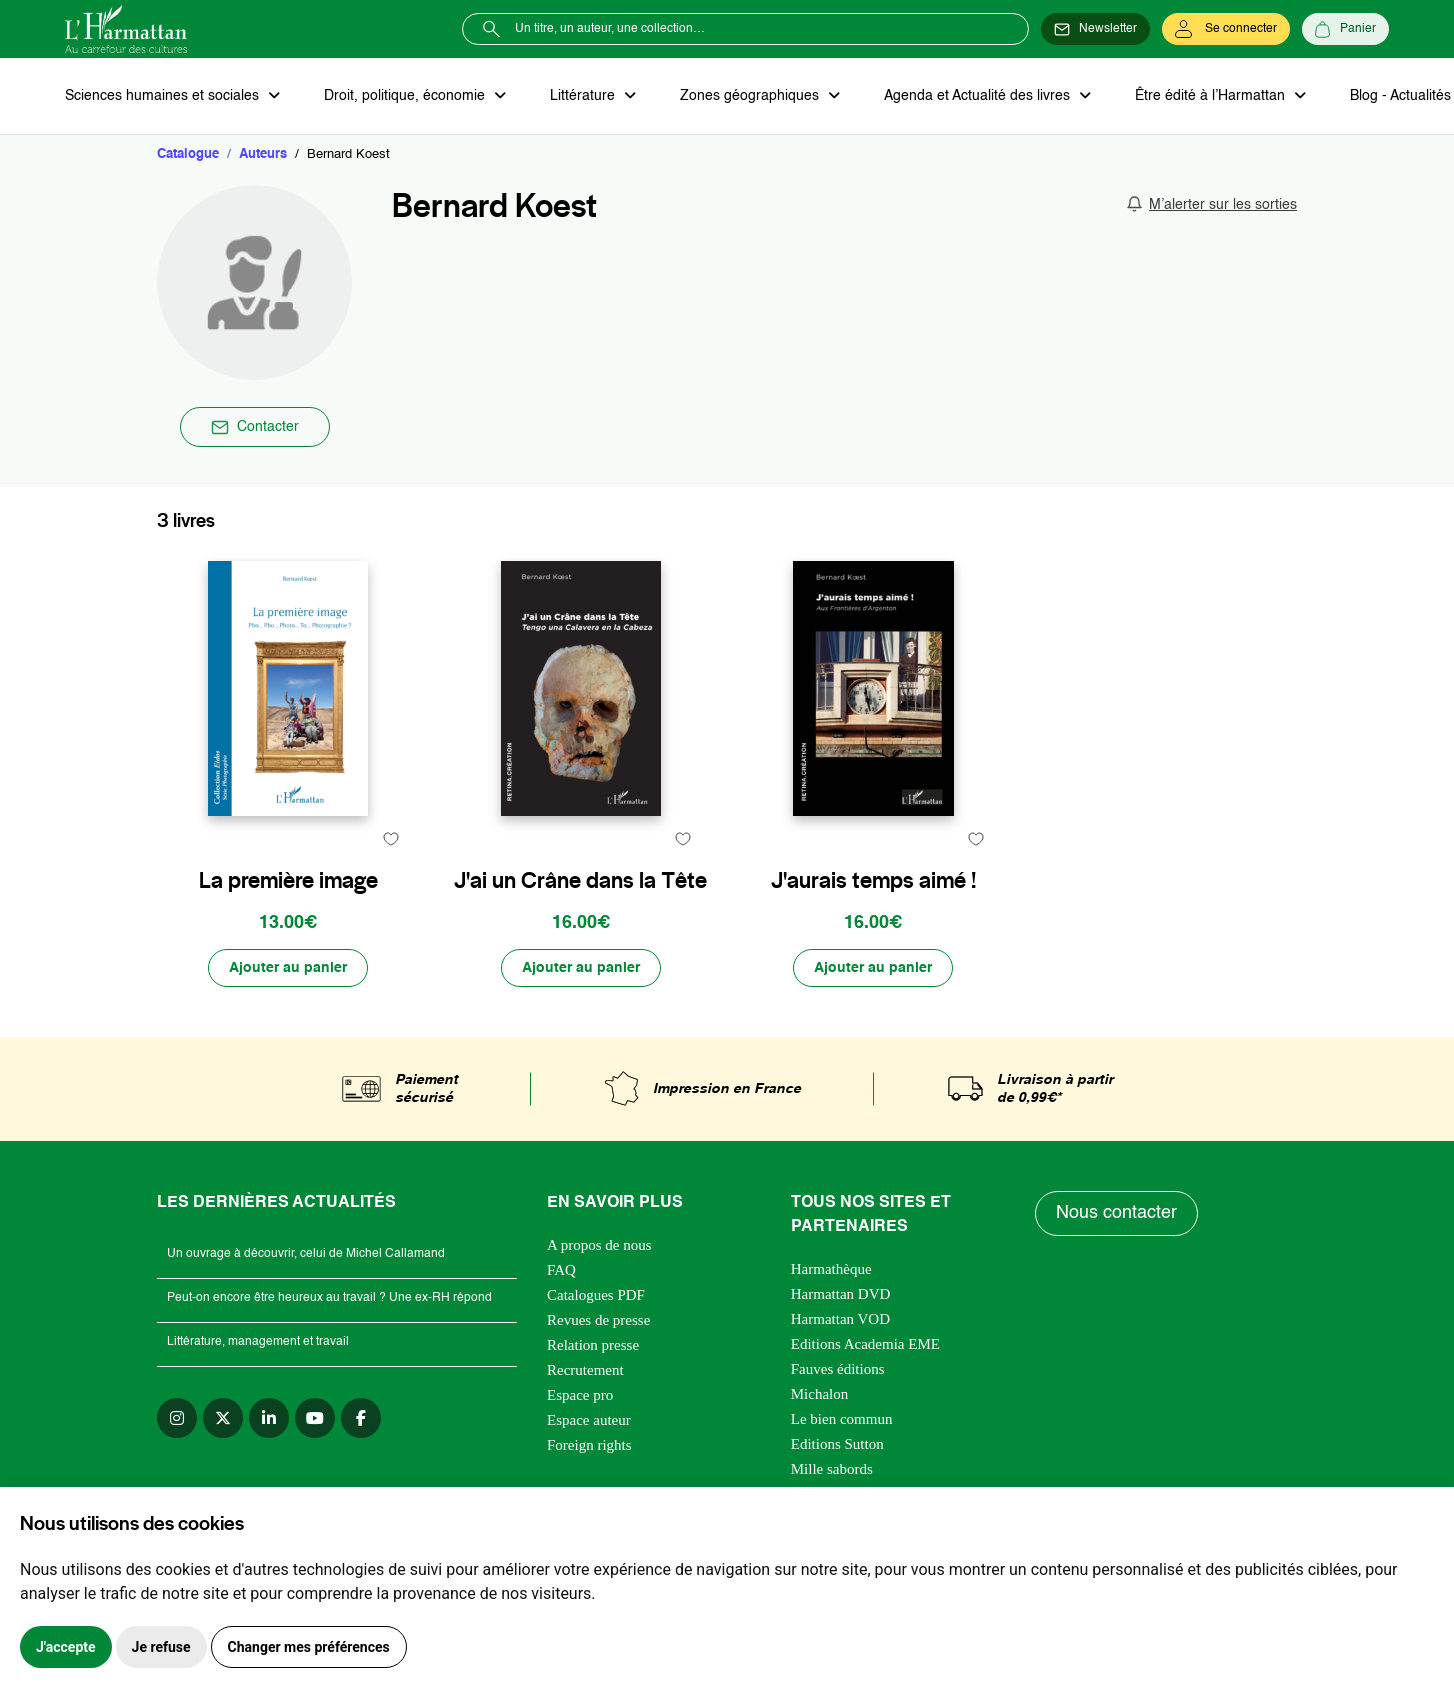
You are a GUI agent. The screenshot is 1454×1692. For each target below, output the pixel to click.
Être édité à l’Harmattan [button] (1212, 96)
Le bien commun (842, 1419)
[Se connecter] (1226, 29)
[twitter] (223, 1418)
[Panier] (1345, 29)
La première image (288, 880)
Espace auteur (589, 1420)
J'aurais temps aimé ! (873, 880)
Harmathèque (831, 1269)
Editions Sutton (837, 1444)
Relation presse (593, 1345)
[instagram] (177, 1418)
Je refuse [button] (161, 1647)
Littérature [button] (584, 96)
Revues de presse (598, 1320)
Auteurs (263, 154)
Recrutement (585, 1370)
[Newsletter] (1095, 29)
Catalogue (188, 154)
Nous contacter (1116, 1213)
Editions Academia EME (865, 1344)
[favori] (390, 838)
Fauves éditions (838, 1369)
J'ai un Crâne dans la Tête (580, 880)
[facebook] (361, 1418)
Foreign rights (589, 1445)
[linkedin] (269, 1418)
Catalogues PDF (596, 1295)
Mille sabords (832, 1469)
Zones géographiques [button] (751, 96)
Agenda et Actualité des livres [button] (979, 96)
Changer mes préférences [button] (309, 1647)
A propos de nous (599, 1245)
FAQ (561, 1270)
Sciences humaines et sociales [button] (164, 96)
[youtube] (315, 1418)
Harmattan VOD (840, 1319)
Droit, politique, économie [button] (406, 96)
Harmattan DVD (841, 1294)
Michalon (820, 1394)
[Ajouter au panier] (288, 968)
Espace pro (580, 1395)
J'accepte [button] (66, 1647)
